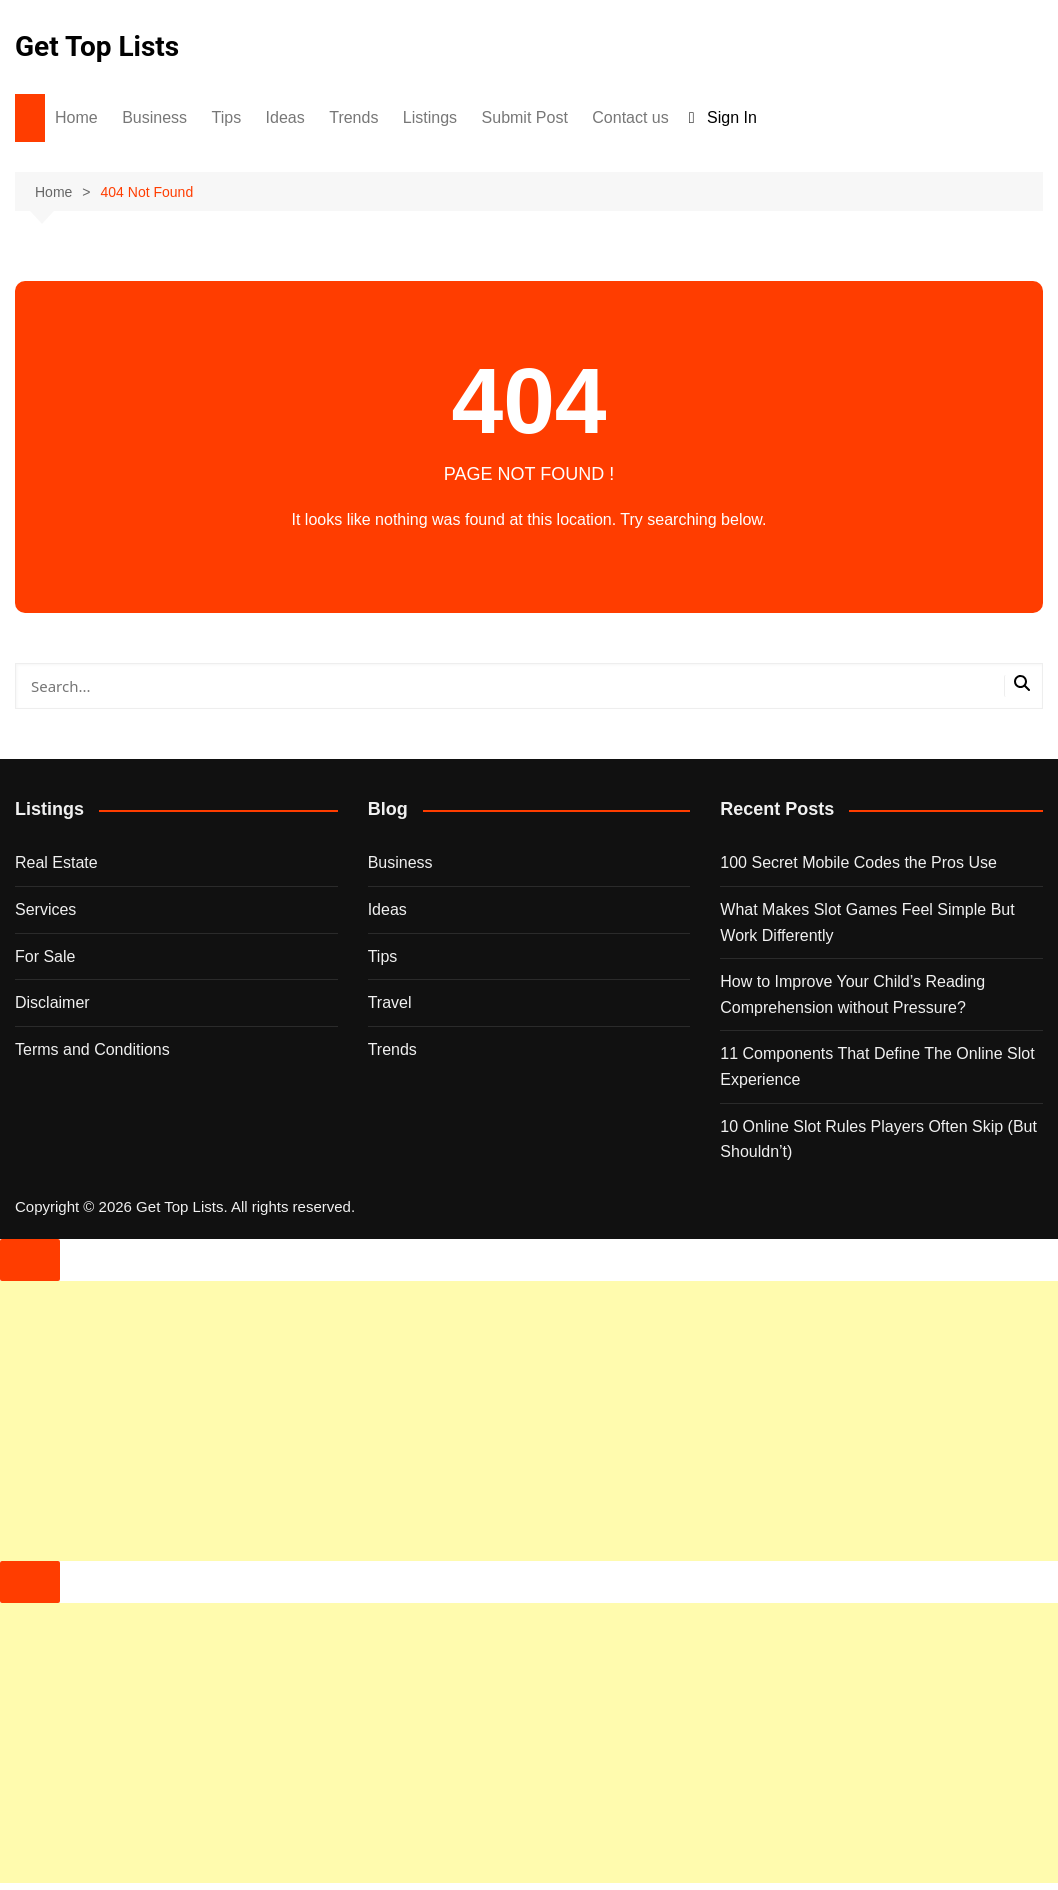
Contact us (630, 117)
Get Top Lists (97, 46)
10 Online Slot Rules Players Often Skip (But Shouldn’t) (878, 1139)
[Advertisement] (529, 1421)
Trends (353, 117)
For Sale (45, 956)
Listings (430, 117)
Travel (390, 1002)
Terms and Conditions (92, 1049)
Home (76, 117)
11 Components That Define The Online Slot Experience (877, 1066)
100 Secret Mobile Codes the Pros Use (858, 862)
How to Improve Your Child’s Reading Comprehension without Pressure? (852, 994)
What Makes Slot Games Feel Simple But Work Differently (867, 922)
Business (154, 117)
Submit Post (525, 117)
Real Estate (56, 862)
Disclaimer (52, 1002)
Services (45, 909)
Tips (227, 117)
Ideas (285, 117)
